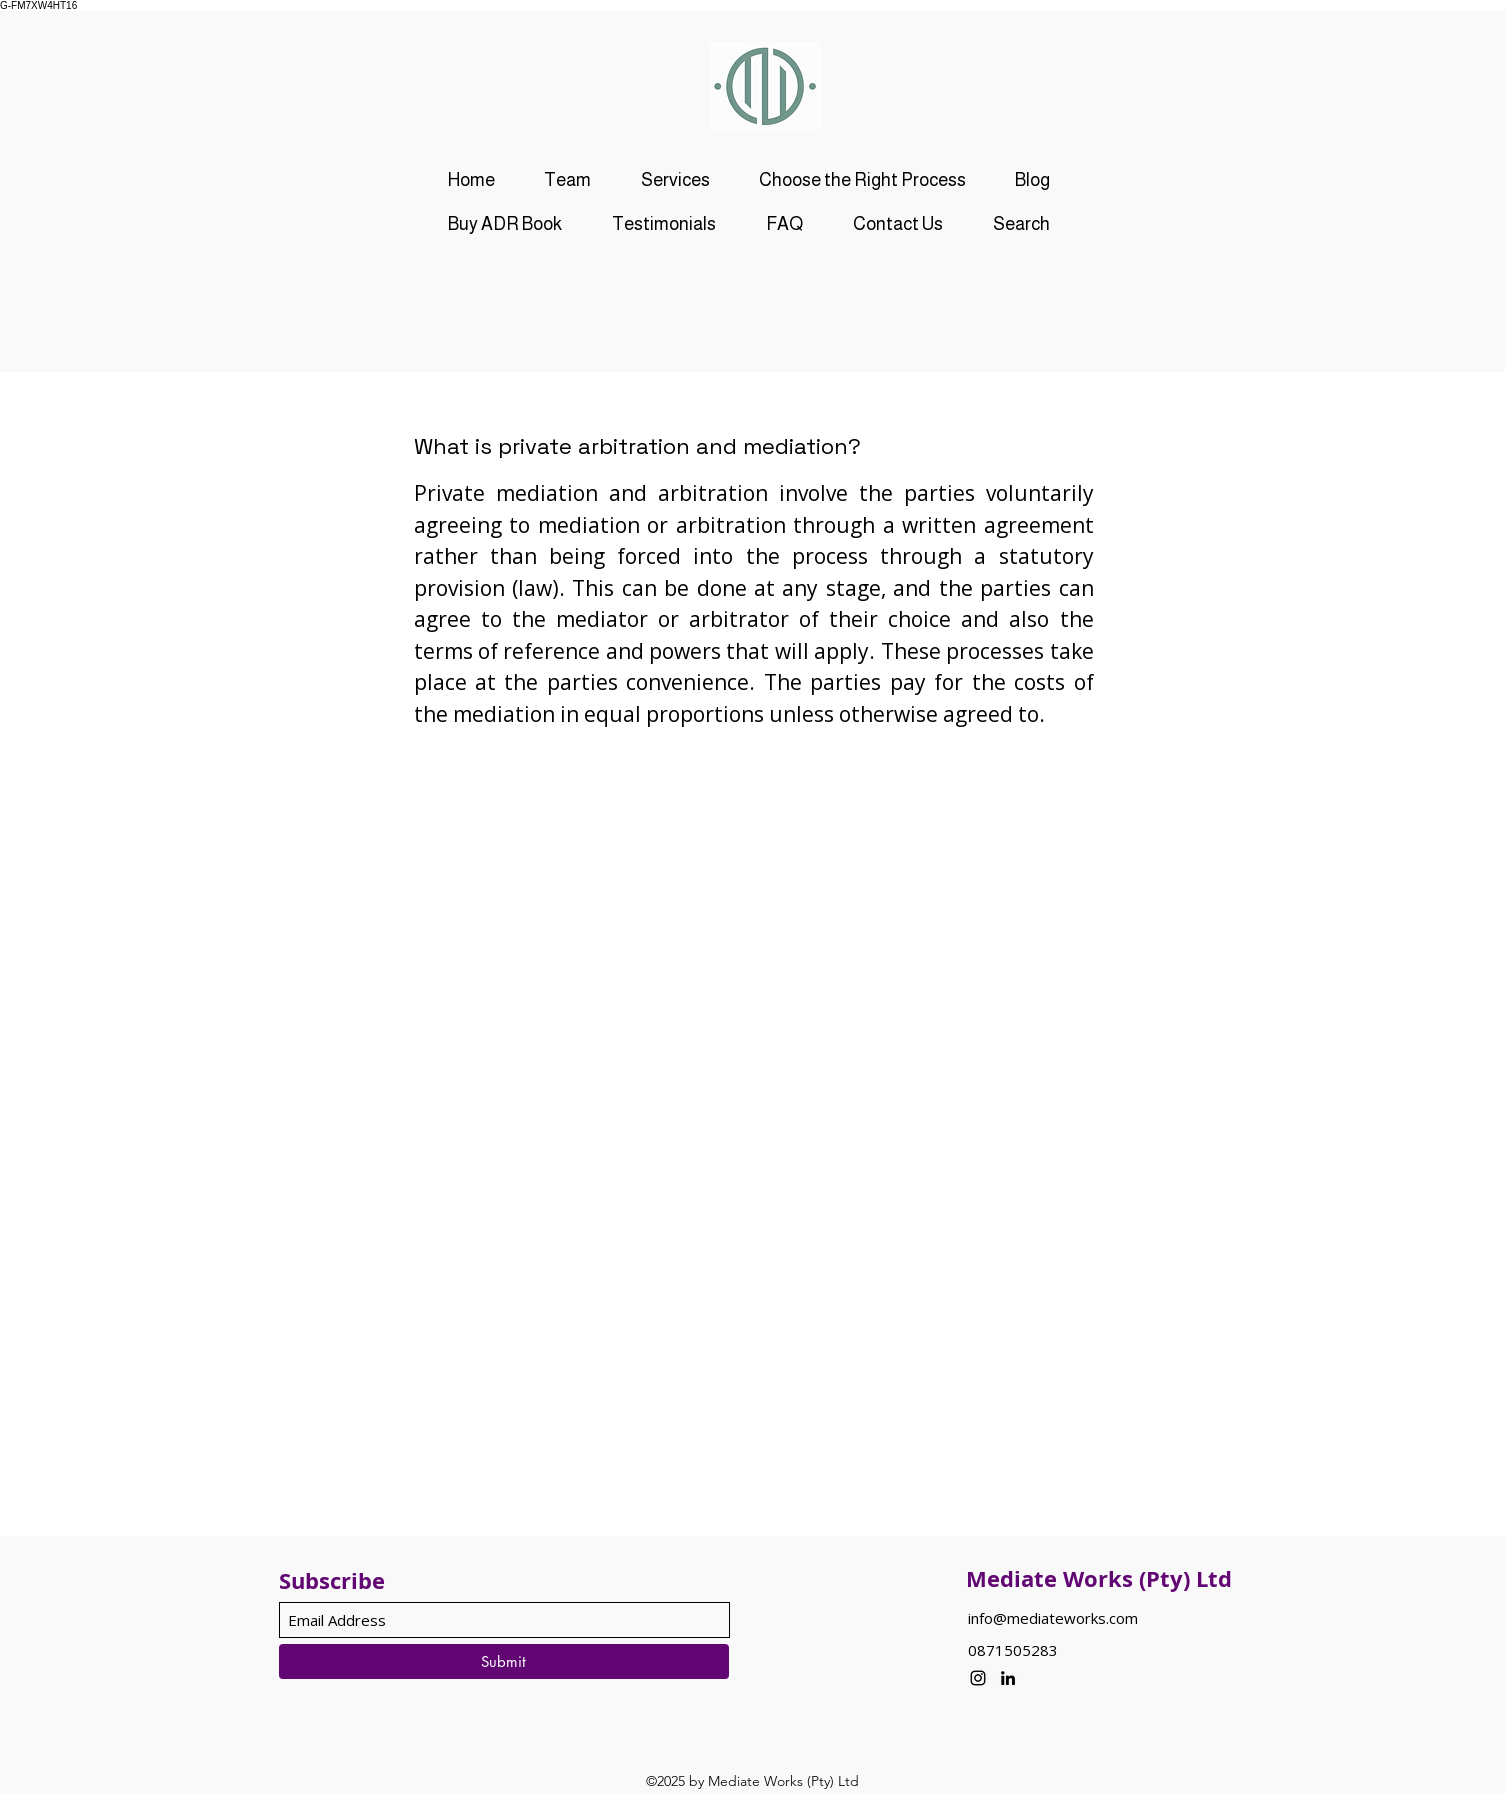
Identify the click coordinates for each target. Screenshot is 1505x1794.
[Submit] (504, 1661)
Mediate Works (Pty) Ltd (1099, 1578)
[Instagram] (978, 1678)
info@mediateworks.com (1053, 1618)
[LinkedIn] (1008, 1678)
